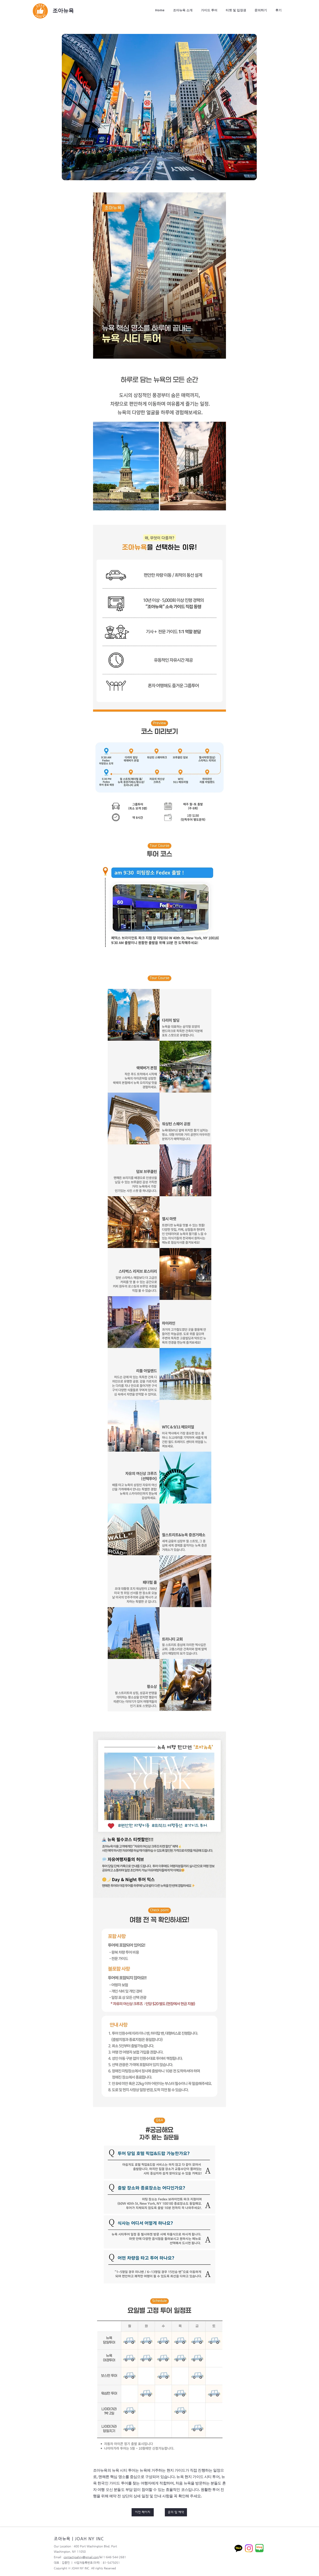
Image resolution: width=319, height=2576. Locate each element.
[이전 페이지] (143, 2512)
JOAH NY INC (89, 2538)
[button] (159, 107)
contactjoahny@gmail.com (81, 2557)
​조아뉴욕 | (64, 2538)
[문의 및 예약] (176, 2512)
